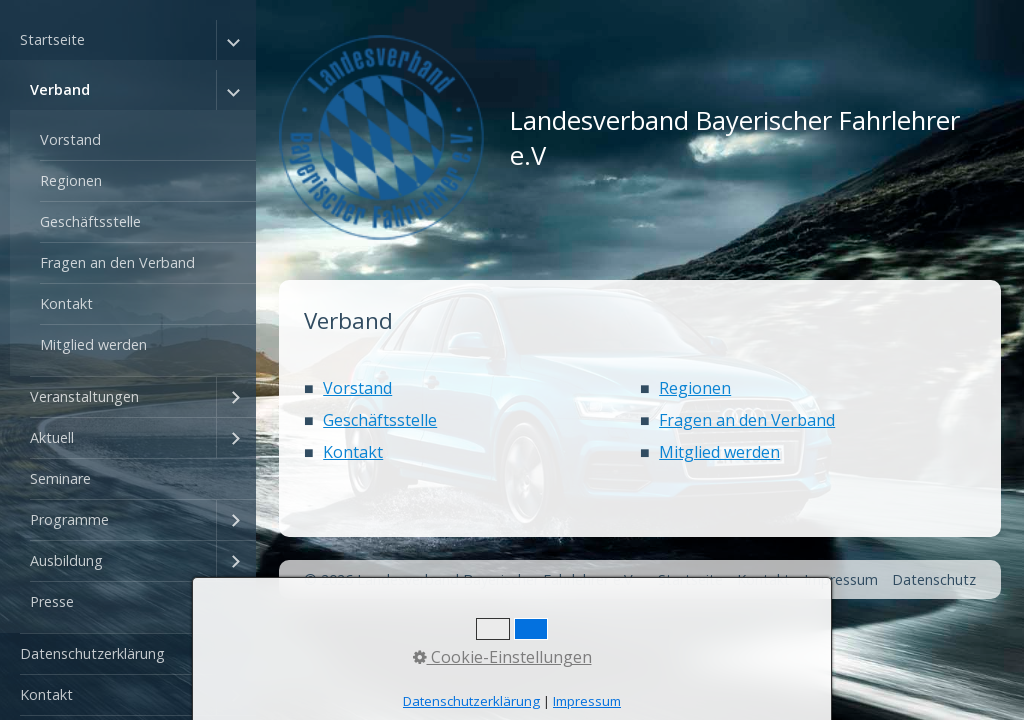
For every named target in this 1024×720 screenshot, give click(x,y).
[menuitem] (128, 327)
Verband (60, 89)
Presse (52, 601)
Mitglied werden (93, 344)
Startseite (52, 39)
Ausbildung (66, 560)
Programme (69, 519)
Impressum (841, 579)
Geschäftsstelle (90, 221)
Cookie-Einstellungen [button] (502, 657)
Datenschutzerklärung (92, 653)
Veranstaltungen (84, 396)
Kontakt (66, 303)
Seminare (60, 478)
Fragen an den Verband (117, 262)
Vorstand (70, 139)
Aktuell (52, 437)
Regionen (71, 180)
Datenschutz (934, 579)
